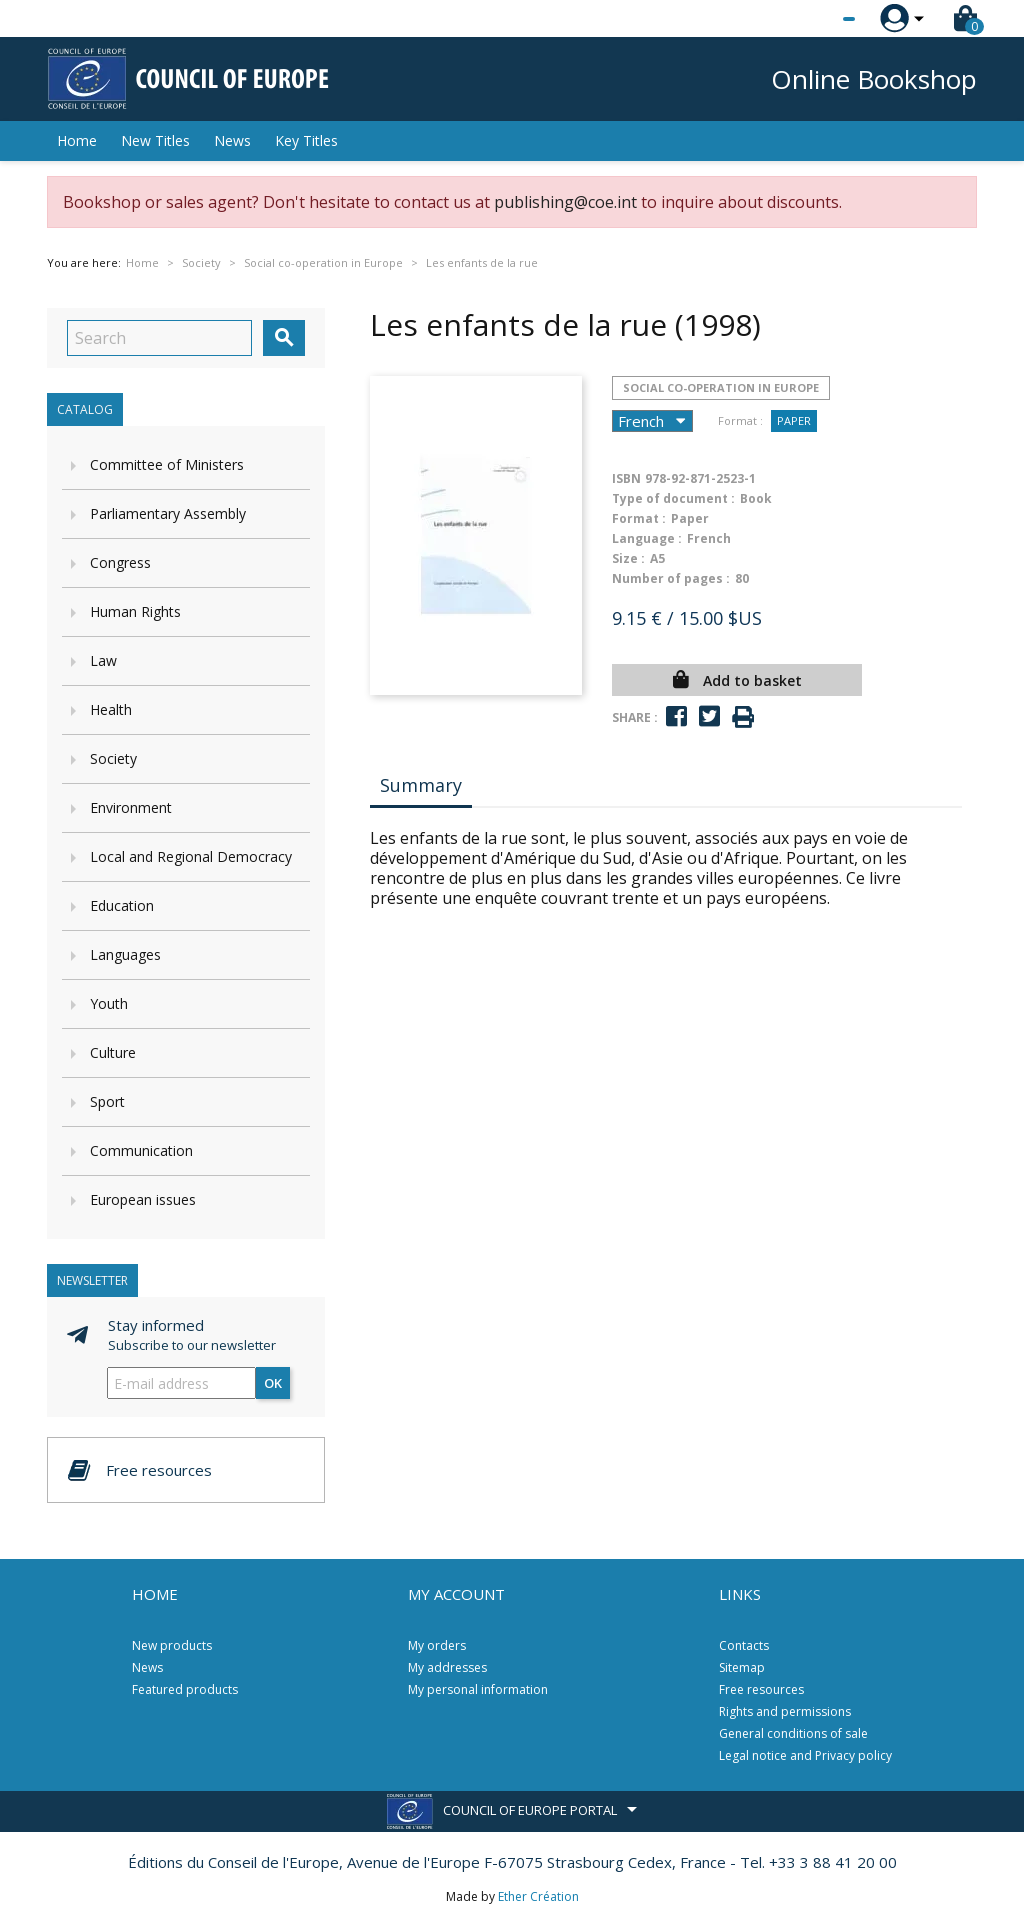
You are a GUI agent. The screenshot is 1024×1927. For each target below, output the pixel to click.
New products (172, 1645)
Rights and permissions (785, 1711)
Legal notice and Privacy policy (805, 1755)
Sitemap (742, 1667)
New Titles (155, 140)
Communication (141, 1150)
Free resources (761, 1689)
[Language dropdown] (811, 19)
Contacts (744, 1645)
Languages (125, 954)
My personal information (478, 1689)
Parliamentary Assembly (168, 513)
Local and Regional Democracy (191, 856)
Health (111, 709)
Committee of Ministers (167, 464)
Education (122, 905)
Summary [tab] (421, 785)
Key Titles (306, 140)
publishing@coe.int (565, 202)
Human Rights (135, 611)
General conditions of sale (793, 1733)
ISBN (626, 478)
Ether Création (538, 1896)
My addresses (447, 1667)
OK (273, 1383)
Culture (113, 1052)
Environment (131, 807)
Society (113, 758)
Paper (794, 420)
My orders (437, 1645)
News (232, 140)
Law (103, 660)
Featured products (185, 1689)
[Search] (159, 338)
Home (77, 140)
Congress (120, 562)
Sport (107, 1101)
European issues (143, 1199)
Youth (109, 1003)
